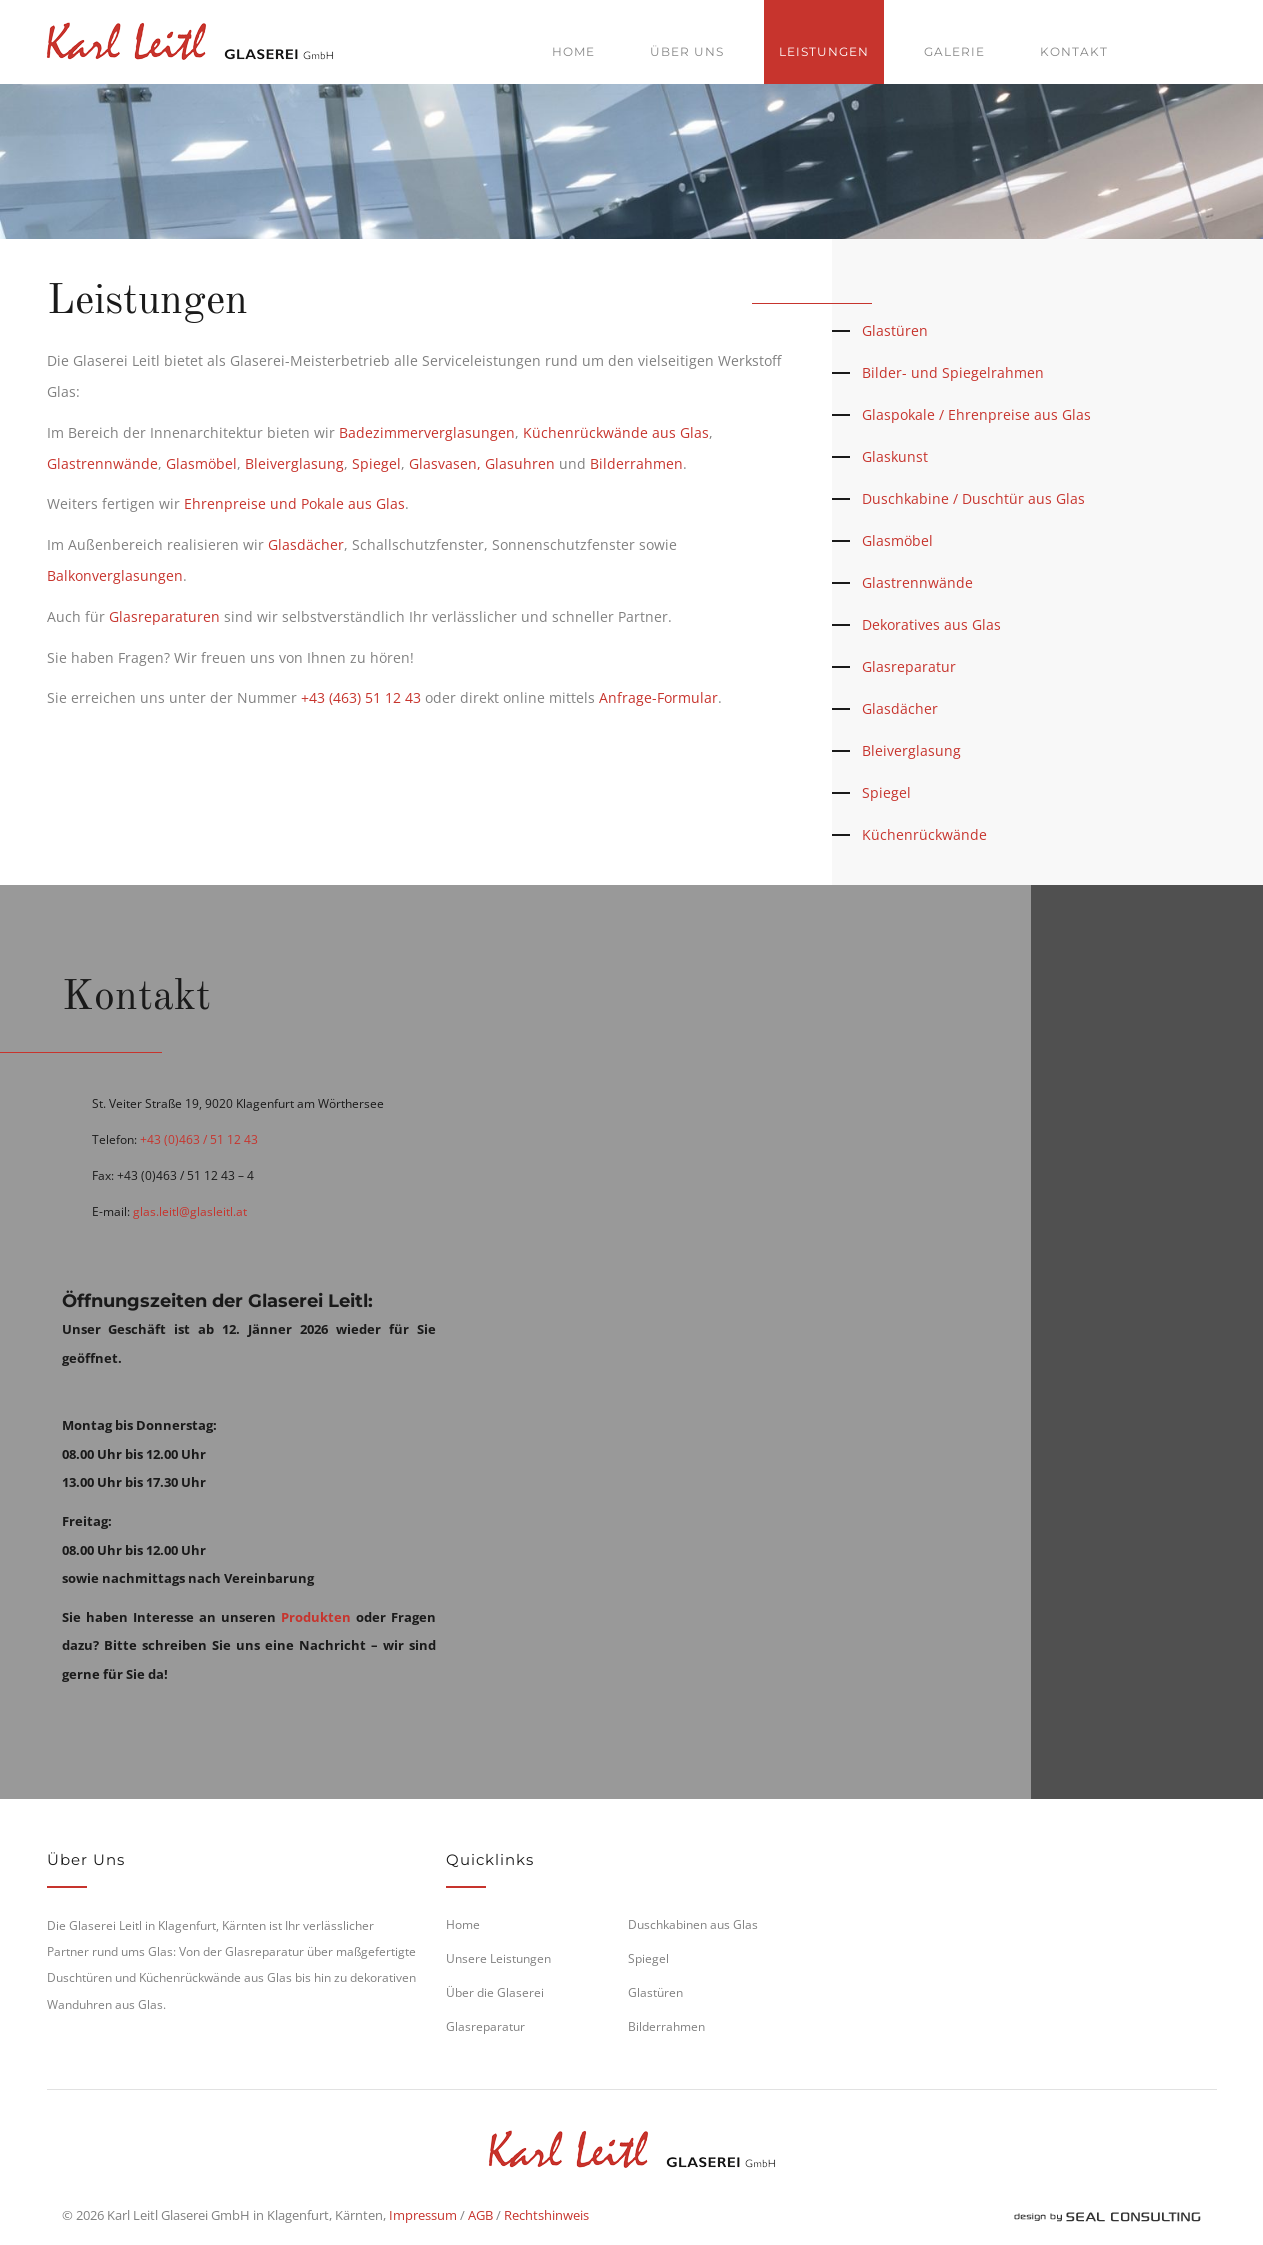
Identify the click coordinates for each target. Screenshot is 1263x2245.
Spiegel (376, 463)
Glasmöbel (201, 463)
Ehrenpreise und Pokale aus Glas (294, 503)
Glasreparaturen (164, 616)
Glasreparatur (909, 666)
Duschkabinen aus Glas (693, 1924)
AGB (480, 2215)
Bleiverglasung (294, 463)
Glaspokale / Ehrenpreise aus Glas (976, 414)
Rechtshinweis (546, 2215)
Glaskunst (895, 456)
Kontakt (1074, 51)
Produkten (316, 1617)
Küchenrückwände (924, 834)
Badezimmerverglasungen (427, 432)
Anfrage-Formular (658, 697)
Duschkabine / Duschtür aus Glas (973, 498)
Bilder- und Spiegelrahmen (953, 372)
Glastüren (895, 330)
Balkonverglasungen (115, 575)
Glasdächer (306, 544)
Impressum (423, 2215)
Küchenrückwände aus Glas (616, 432)
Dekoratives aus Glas (931, 624)
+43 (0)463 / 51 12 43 (199, 1139)
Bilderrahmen (636, 463)
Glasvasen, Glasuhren (482, 463)
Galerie (954, 51)
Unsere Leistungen (498, 1958)
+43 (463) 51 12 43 (361, 697)
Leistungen (824, 51)
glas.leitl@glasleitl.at (190, 1211)
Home (573, 51)
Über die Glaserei (495, 1992)
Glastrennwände (102, 463)
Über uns (687, 51)
